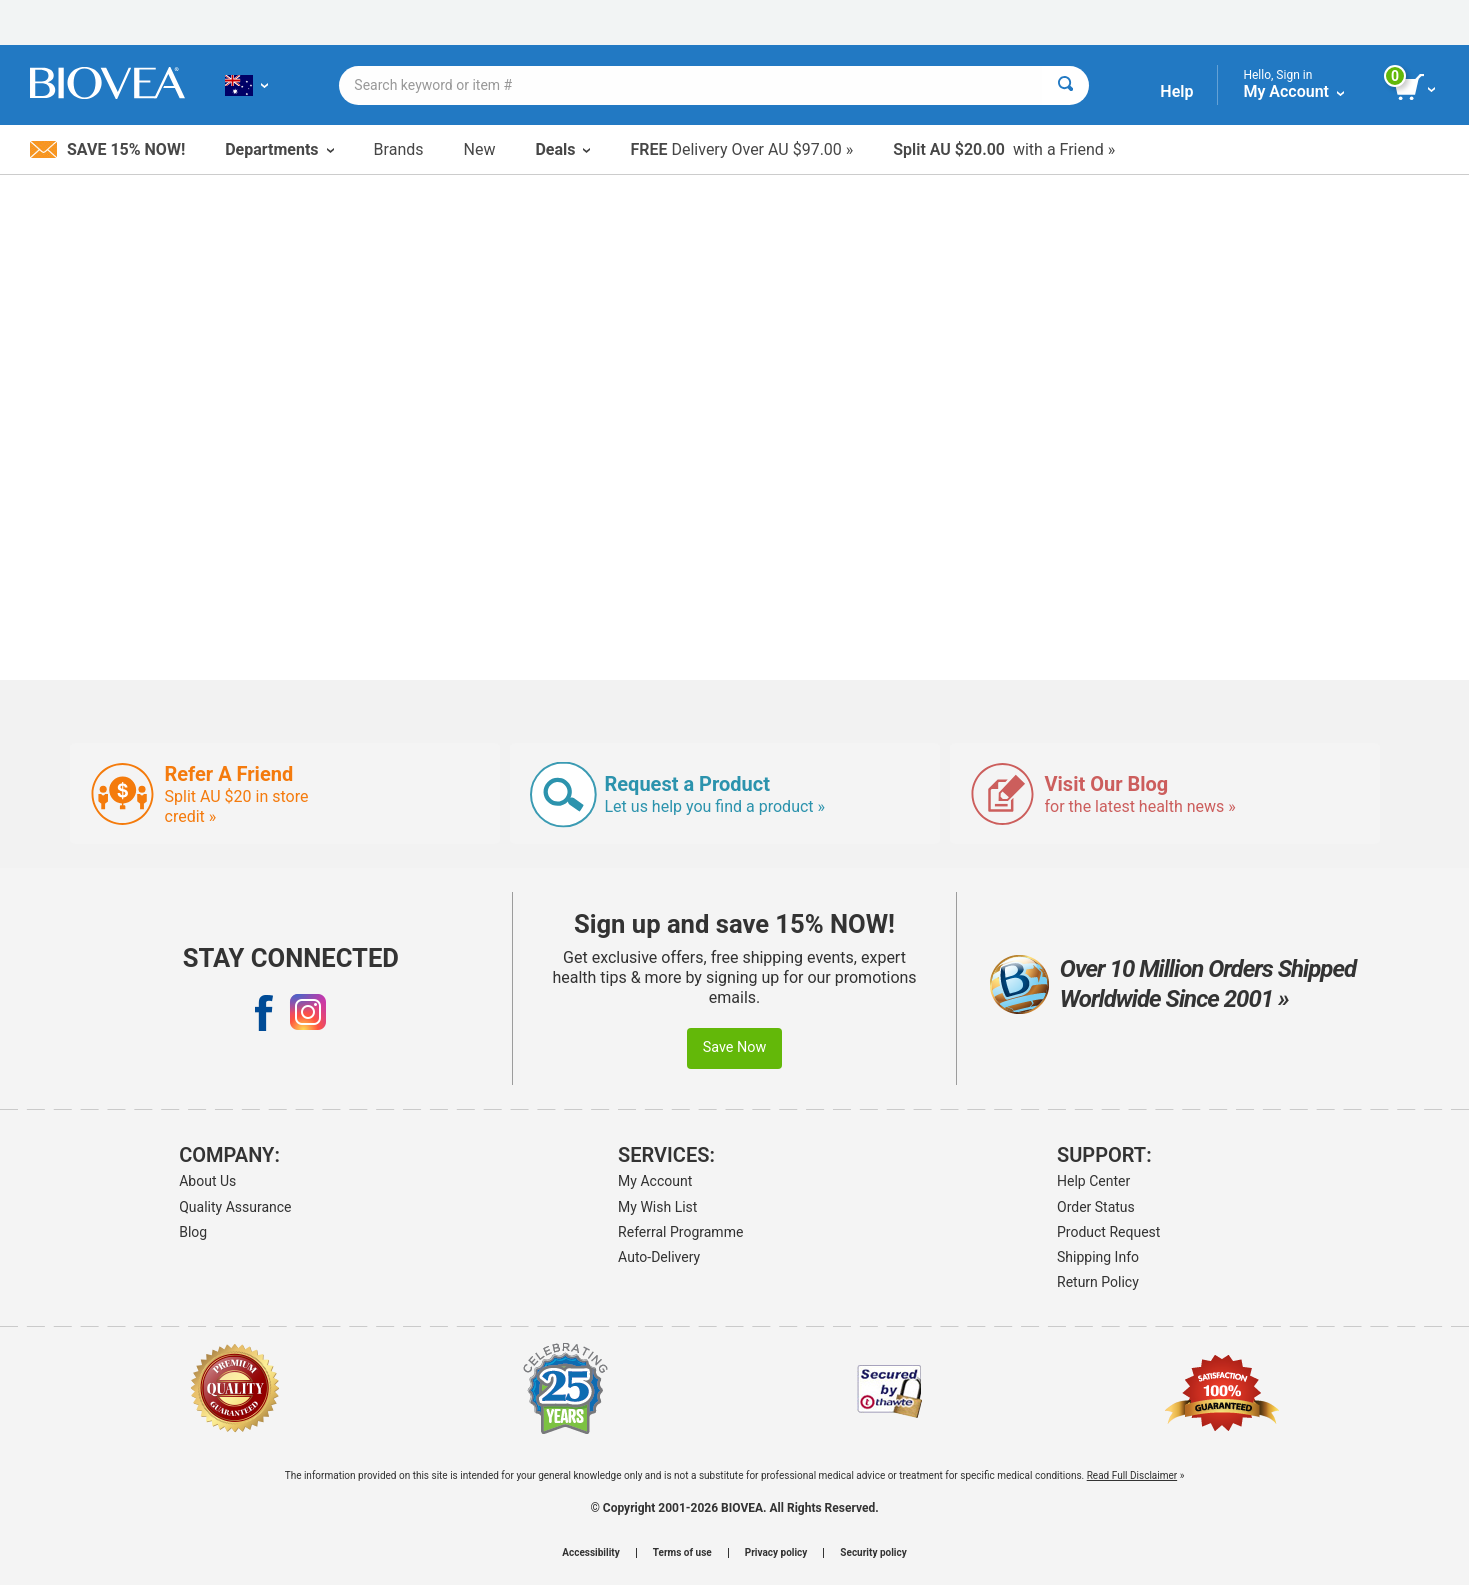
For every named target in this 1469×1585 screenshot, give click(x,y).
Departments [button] (279, 149)
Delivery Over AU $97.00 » (741, 149)
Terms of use (682, 1553)
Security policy (873, 1553)
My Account (655, 1181)
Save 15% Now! (107, 149)
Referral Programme (680, 1232)
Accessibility (590, 1553)
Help (1176, 91)
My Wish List (657, 1207)
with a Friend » (1004, 149)
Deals (562, 149)
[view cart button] (1416, 88)
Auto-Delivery (659, 1257)
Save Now (735, 1047)
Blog (193, 1232)
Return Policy (1098, 1282)
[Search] (1065, 85)
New (480, 149)
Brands (399, 149)
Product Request (1108, 1232)
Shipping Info (1098, 1257)
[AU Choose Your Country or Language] (246, 85)
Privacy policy (776, 1553)
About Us (207, 1181)
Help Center (1093, 1181)
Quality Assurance (235, 1207)
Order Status (1096, 1207)
